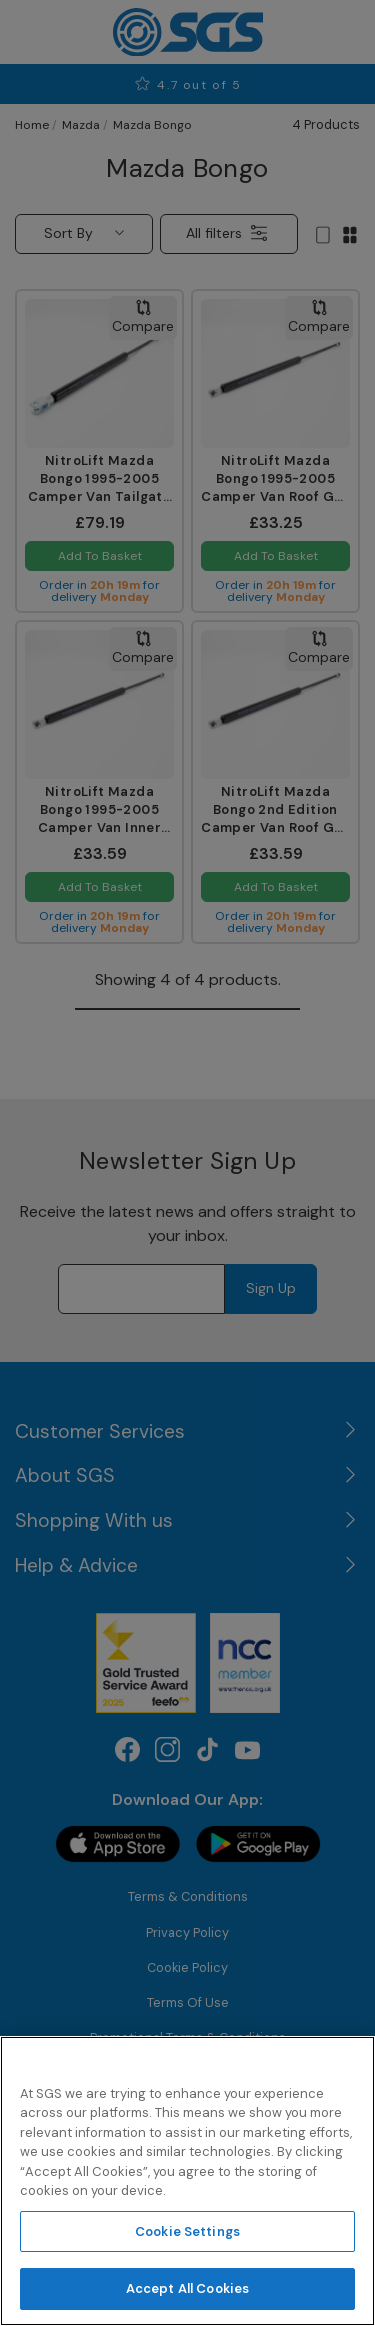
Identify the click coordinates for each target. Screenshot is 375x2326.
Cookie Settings (187, 2231)
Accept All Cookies (187, 2288)
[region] (187, 2181)
